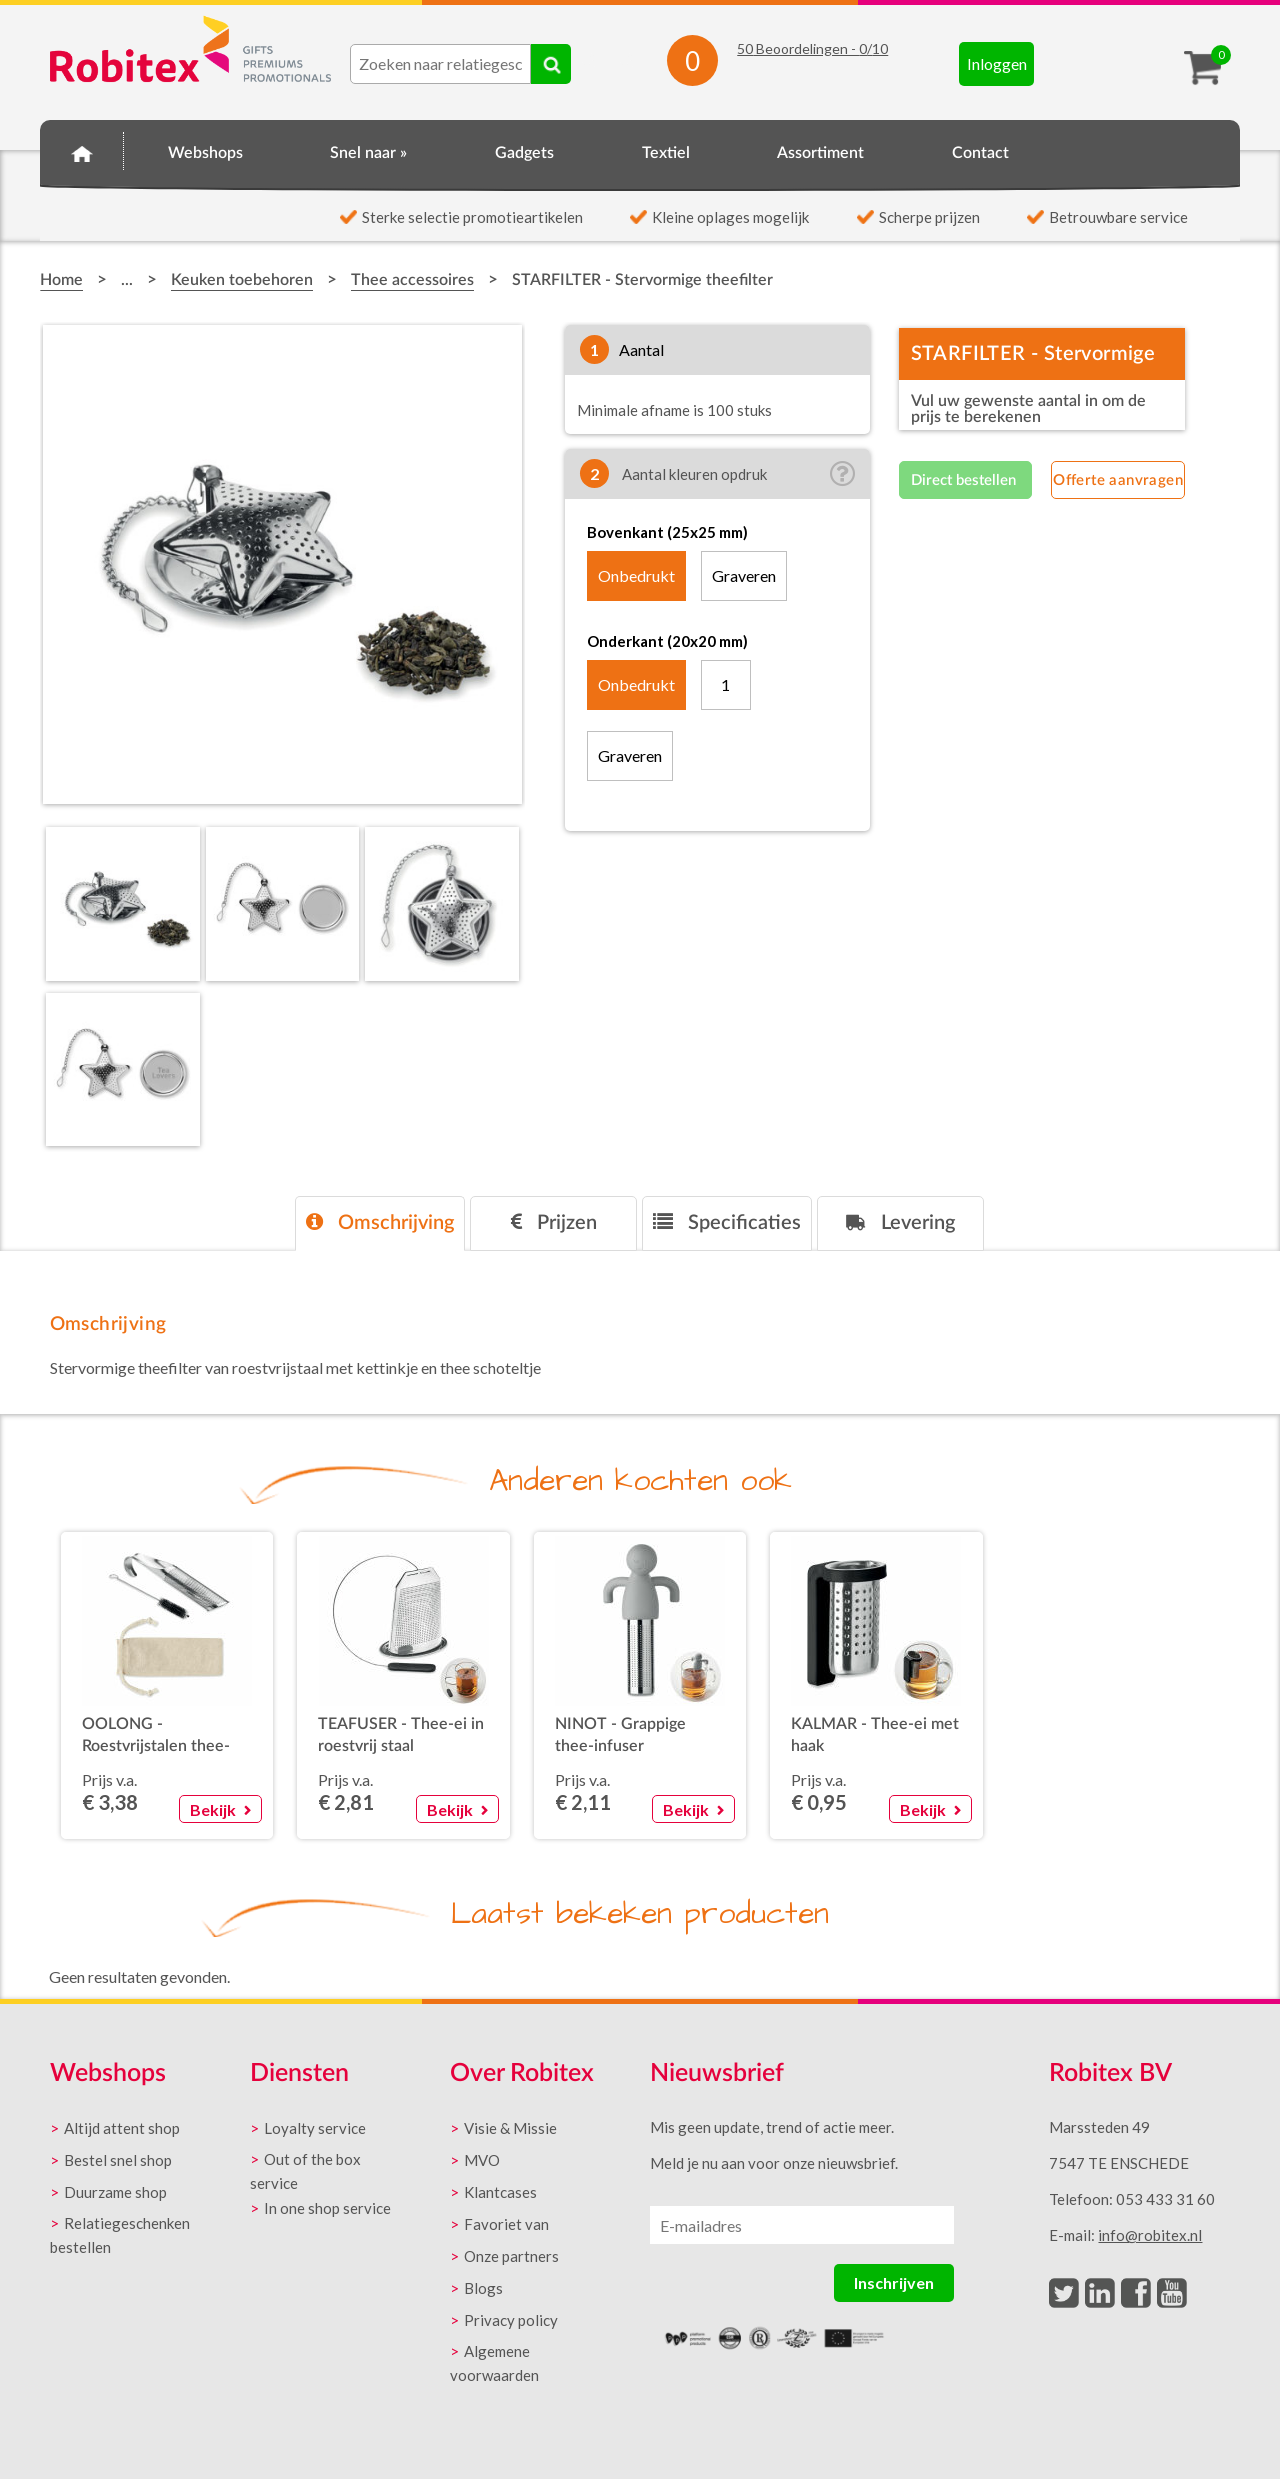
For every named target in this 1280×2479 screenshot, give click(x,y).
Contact (980, 153)
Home (82, 150)
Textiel (666, 153)
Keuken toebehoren (242, 280)
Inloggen (997, 63)
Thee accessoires (412, 280)
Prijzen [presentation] (554, 1222)
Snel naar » (368, 153)
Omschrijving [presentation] (380, 1222)
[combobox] (440, 64)
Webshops (205, 153)
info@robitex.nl (1150, 2235)
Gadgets (524, 153)
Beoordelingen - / (812, 48)
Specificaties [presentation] (727, 1222)
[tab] (380, 1223)
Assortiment (820, 153)
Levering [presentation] (900, 1222)
